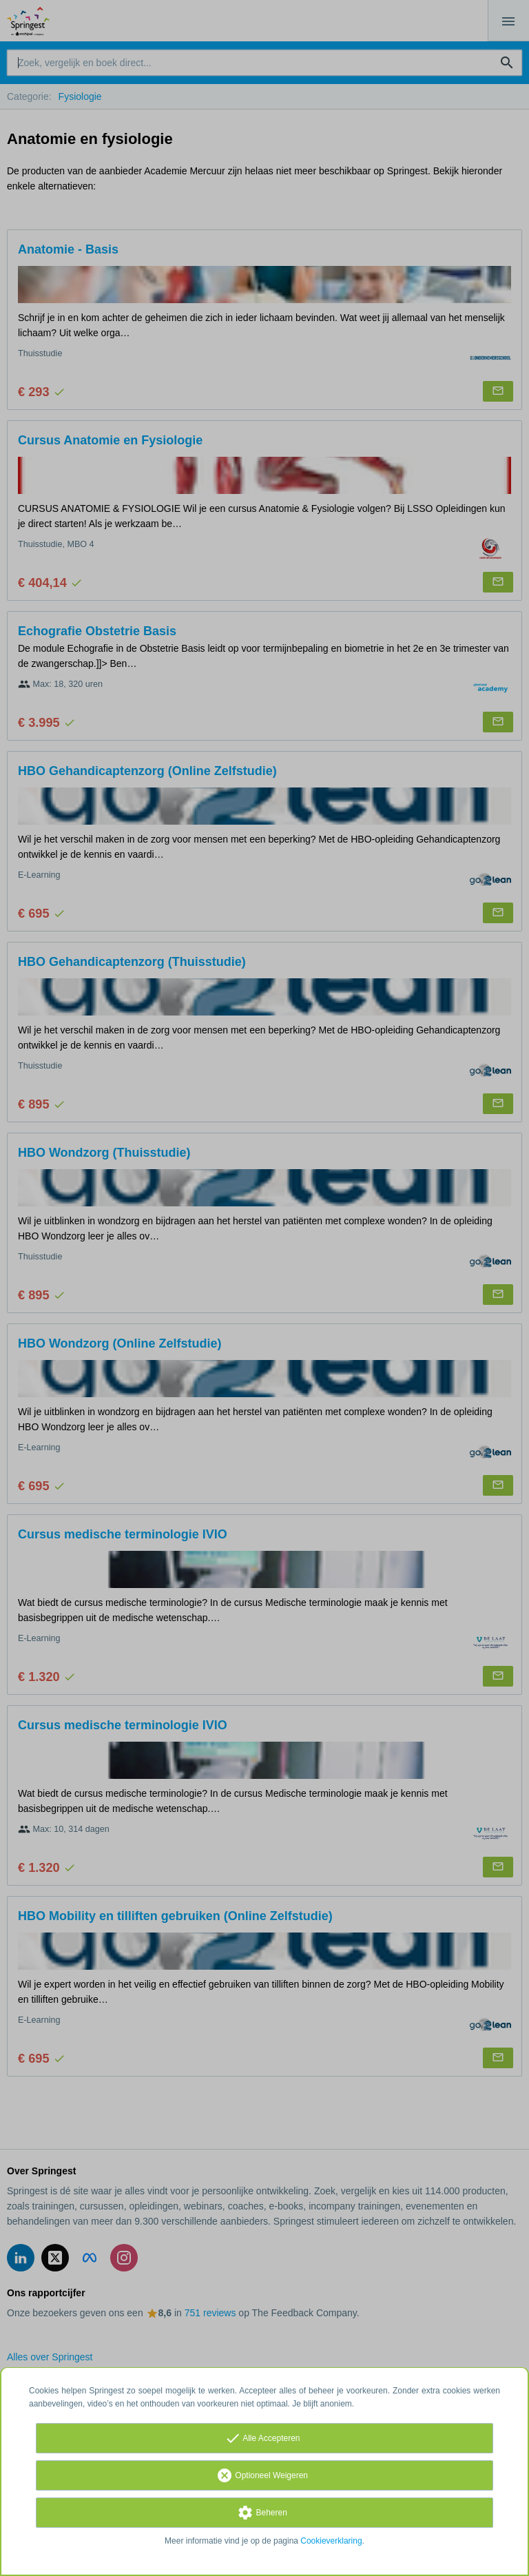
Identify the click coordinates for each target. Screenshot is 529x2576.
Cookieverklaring (331, 2541)
